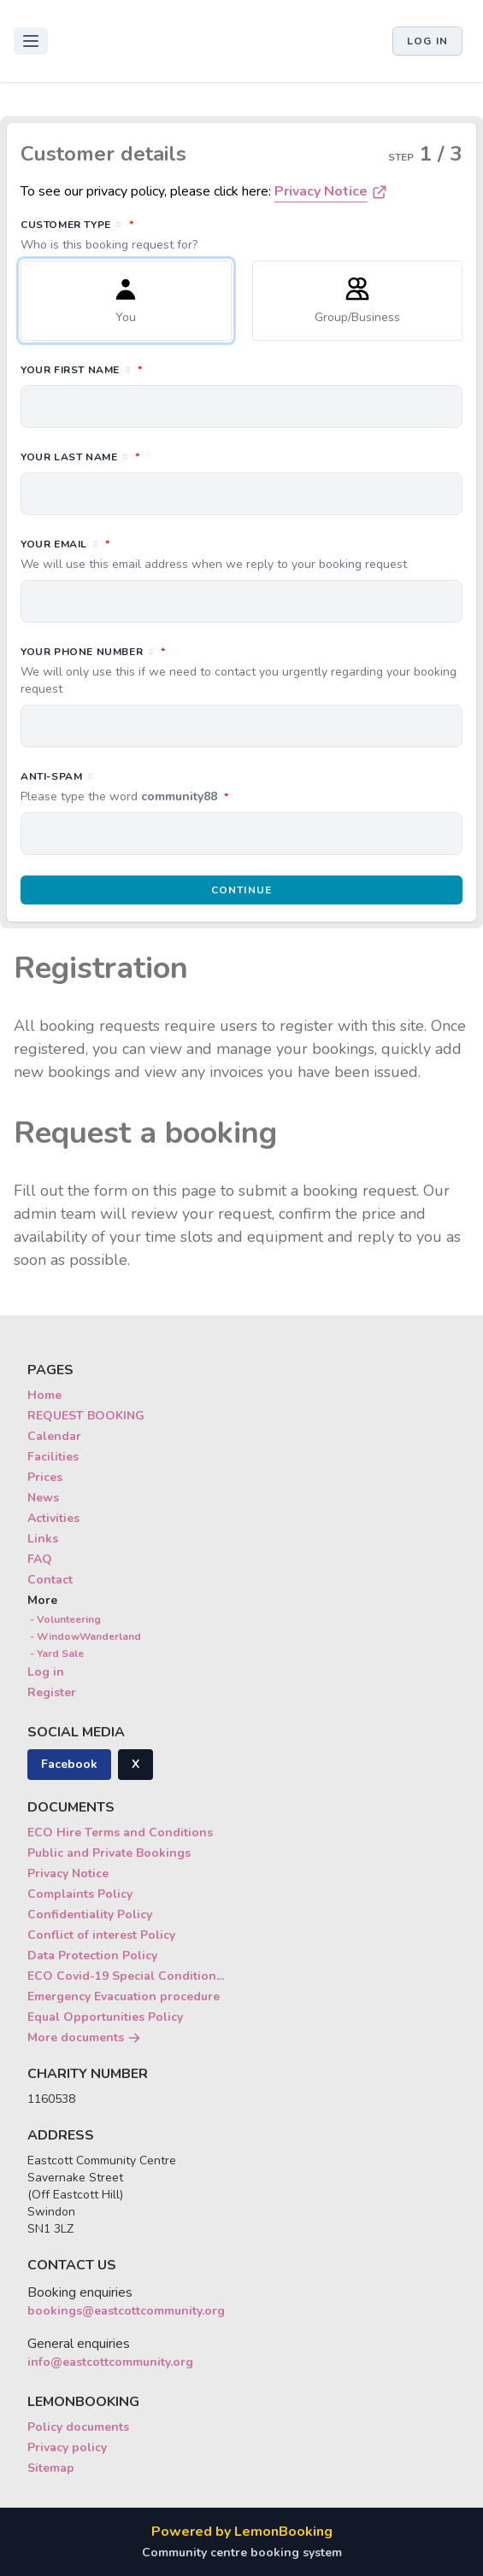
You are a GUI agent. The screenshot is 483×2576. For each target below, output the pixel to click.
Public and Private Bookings (109, 1853)
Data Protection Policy (92, 1955)
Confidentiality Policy (89, 1914)
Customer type (241, 235)
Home (44, 1395)
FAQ (39, 1559)
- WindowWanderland (84, 1636)
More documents (84, 2037)
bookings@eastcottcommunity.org (126, 2311)
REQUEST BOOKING (85, 1416)
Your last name (156, 456)
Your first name (157, 369)
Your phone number (241, 670)
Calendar (54, 1436)
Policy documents (78, 2427)
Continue (242, 890)
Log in (427, 41)
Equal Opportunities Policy (105, 2017)
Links (42, 1539)
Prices (44, 1477)
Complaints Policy (80, 1894)
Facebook (69, 1764)
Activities (53, 1518)
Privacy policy (67, 2447)
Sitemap (50, 2468)
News (43, 1498)
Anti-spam (200, 787)
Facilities (53, 1457)
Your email (241, 554)
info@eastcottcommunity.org (110, 2362)
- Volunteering (64, 1619)
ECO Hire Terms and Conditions (120, 1832)
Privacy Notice (321, 191)
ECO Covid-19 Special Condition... (125, 1976)
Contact (50, 1580)
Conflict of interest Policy (101, 1935)
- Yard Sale (55, 1653)
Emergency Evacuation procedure (123, 1996)
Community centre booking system (242, 2552)
